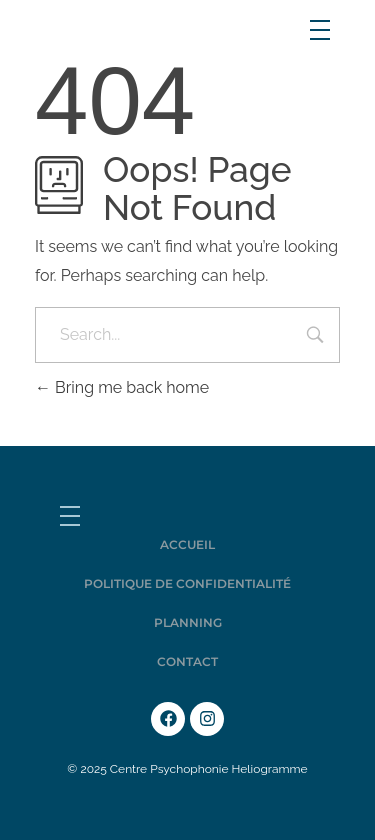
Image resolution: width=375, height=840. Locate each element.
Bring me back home (122, 387)
